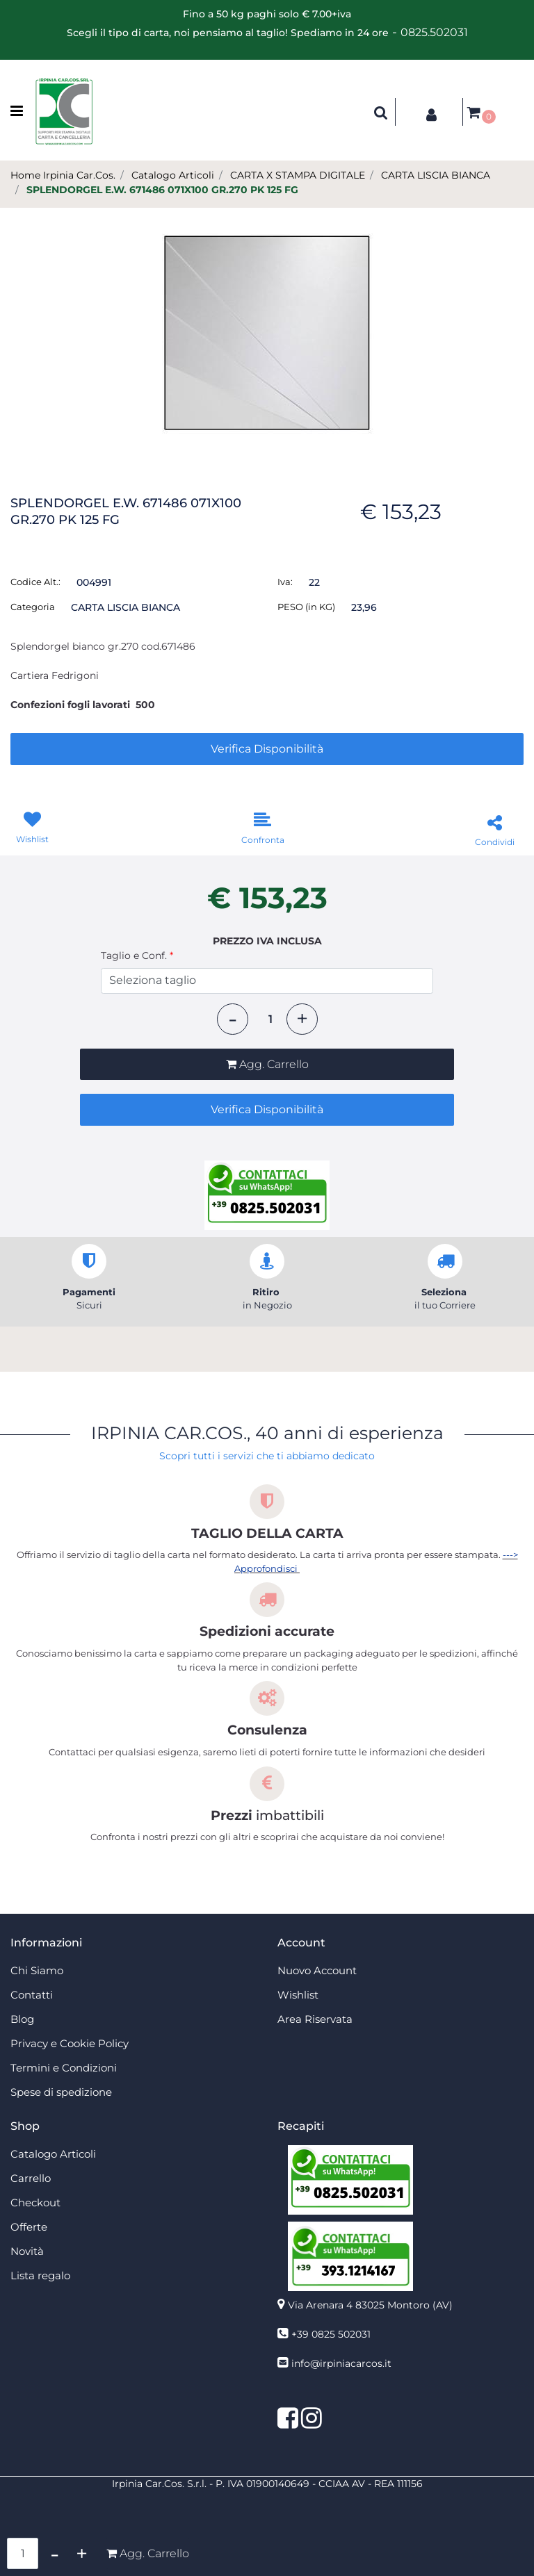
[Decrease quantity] (232, 1019)
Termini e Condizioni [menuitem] (63, 2067)
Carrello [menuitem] (30, 2178)
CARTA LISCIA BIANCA (435, 175)
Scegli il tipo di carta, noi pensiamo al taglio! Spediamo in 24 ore (228, 32)
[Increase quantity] (302, 1019)
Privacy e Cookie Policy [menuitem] (69, 2043)
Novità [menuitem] (27, 2251)
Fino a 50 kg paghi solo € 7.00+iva (267, 14)
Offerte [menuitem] (28, 2226)
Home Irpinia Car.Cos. (62, 175)
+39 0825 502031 (331, 2334)
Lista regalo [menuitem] (40, 2275)
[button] (267, 332)
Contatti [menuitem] (31, 1994)
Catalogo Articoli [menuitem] (53, 2153)
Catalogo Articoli (172, 175)
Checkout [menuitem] (35, 2202)
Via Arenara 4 (370, 2305)
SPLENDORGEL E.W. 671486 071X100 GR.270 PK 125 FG (162, 189)
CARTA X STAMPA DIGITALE (297, 175)
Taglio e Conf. (137, 955)
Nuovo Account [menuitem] (317, 1970)
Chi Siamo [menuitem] (36, 1970)
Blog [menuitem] (22, 2019)
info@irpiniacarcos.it (341, 2363)
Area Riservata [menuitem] (315, 2019)
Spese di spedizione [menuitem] (61, 2092)
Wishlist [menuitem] (297, 1994)
